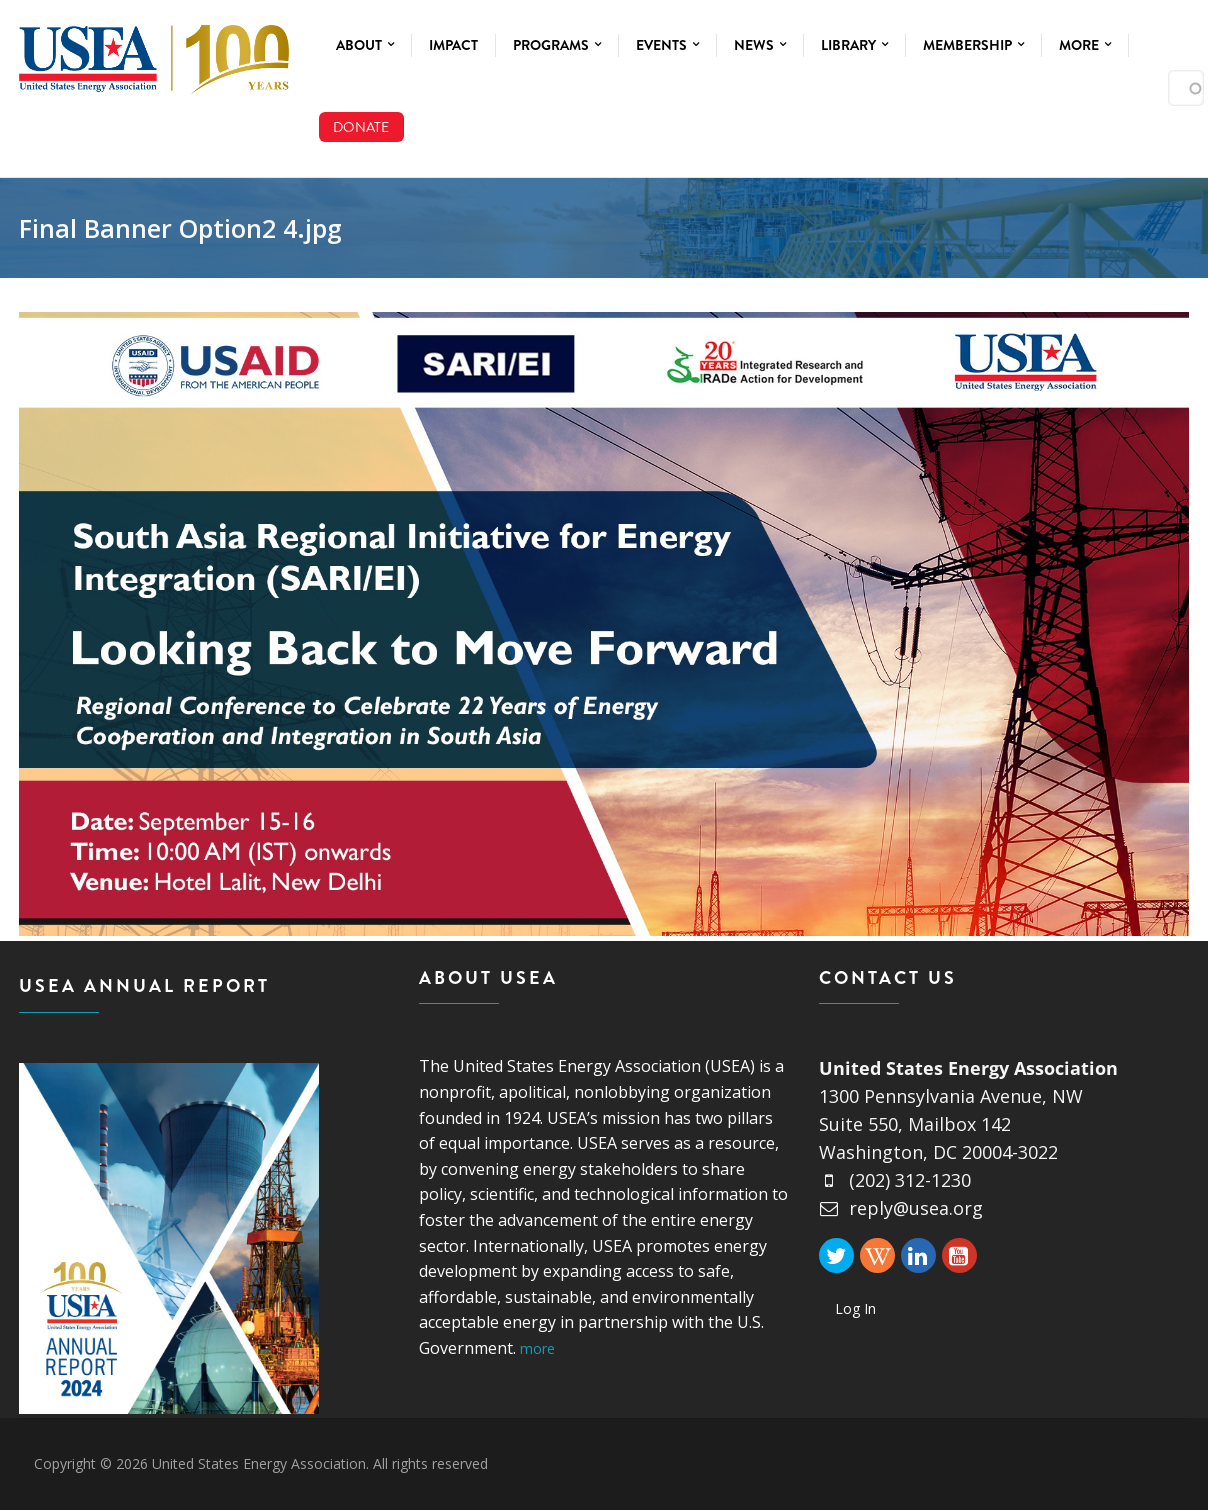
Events (667, 45)
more (537, 1348)
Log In (855, 1308)
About (365, 45)
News (760, 45)
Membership (973, 45)
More (1085, 45)
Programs (557, 45)
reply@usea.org (901, 1208)
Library (854, 45)
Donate (361, 127)
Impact (453, 45)
